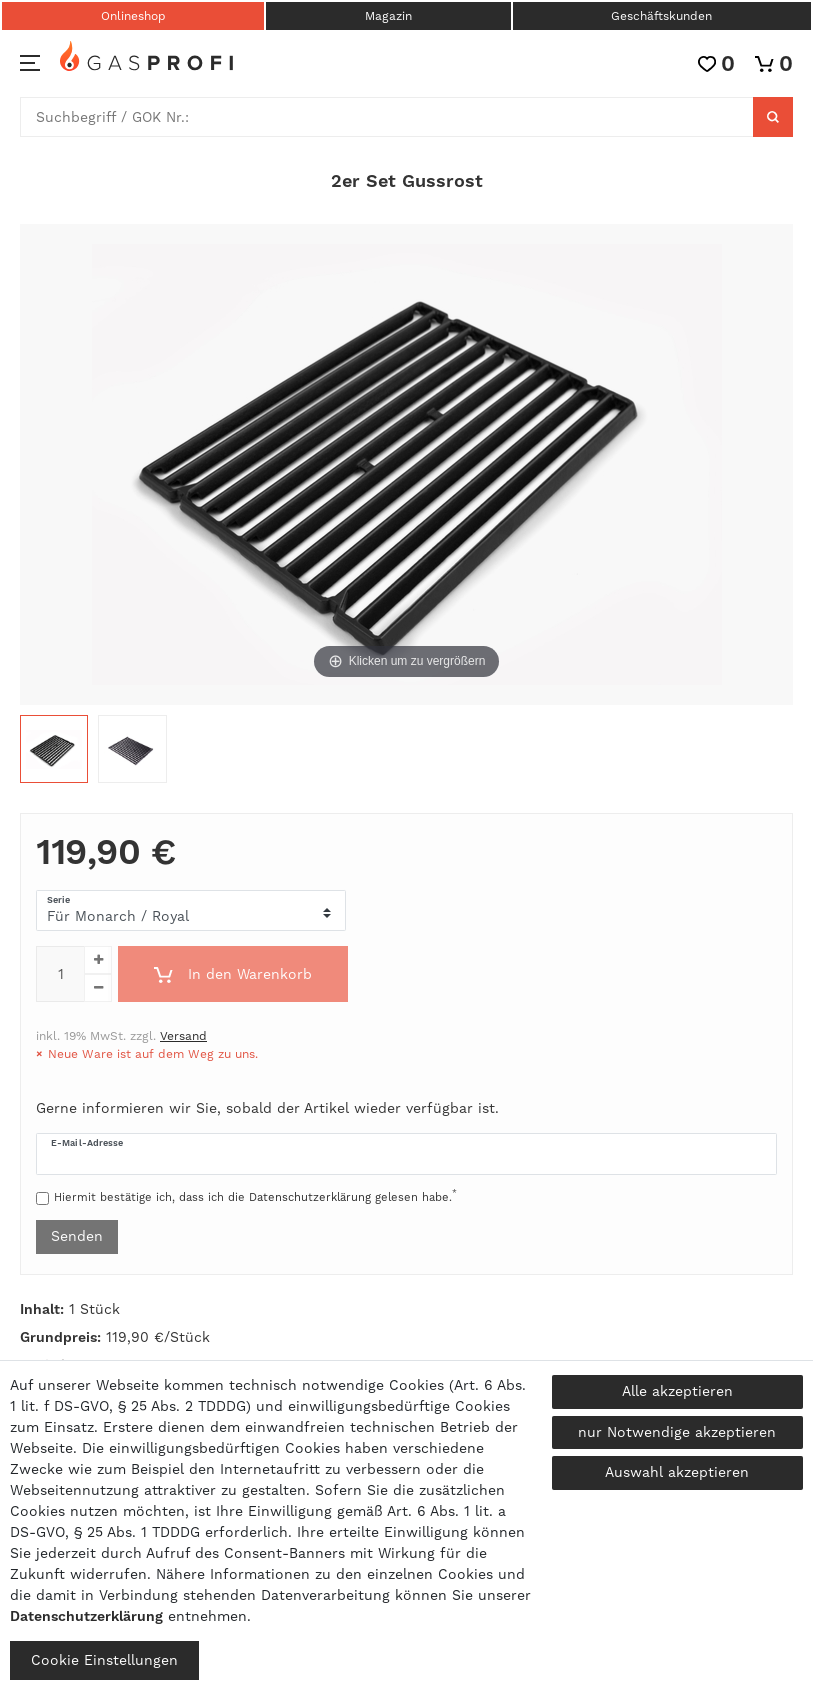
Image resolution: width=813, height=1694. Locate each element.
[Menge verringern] (98, 988)
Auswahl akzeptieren (677, 1472)
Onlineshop (133, 16)
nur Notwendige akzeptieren (677, 1432)
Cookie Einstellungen (104, 1660)
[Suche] (773, 117)
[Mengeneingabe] (60, 974)
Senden (77, 1236)
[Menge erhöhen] (98, 960)
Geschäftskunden (661, 16)
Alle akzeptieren (677, 1391)
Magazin (388, 16)
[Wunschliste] (716, 63)
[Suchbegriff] (387, 117)
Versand (183, 1036)
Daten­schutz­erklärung (86, 1616)
